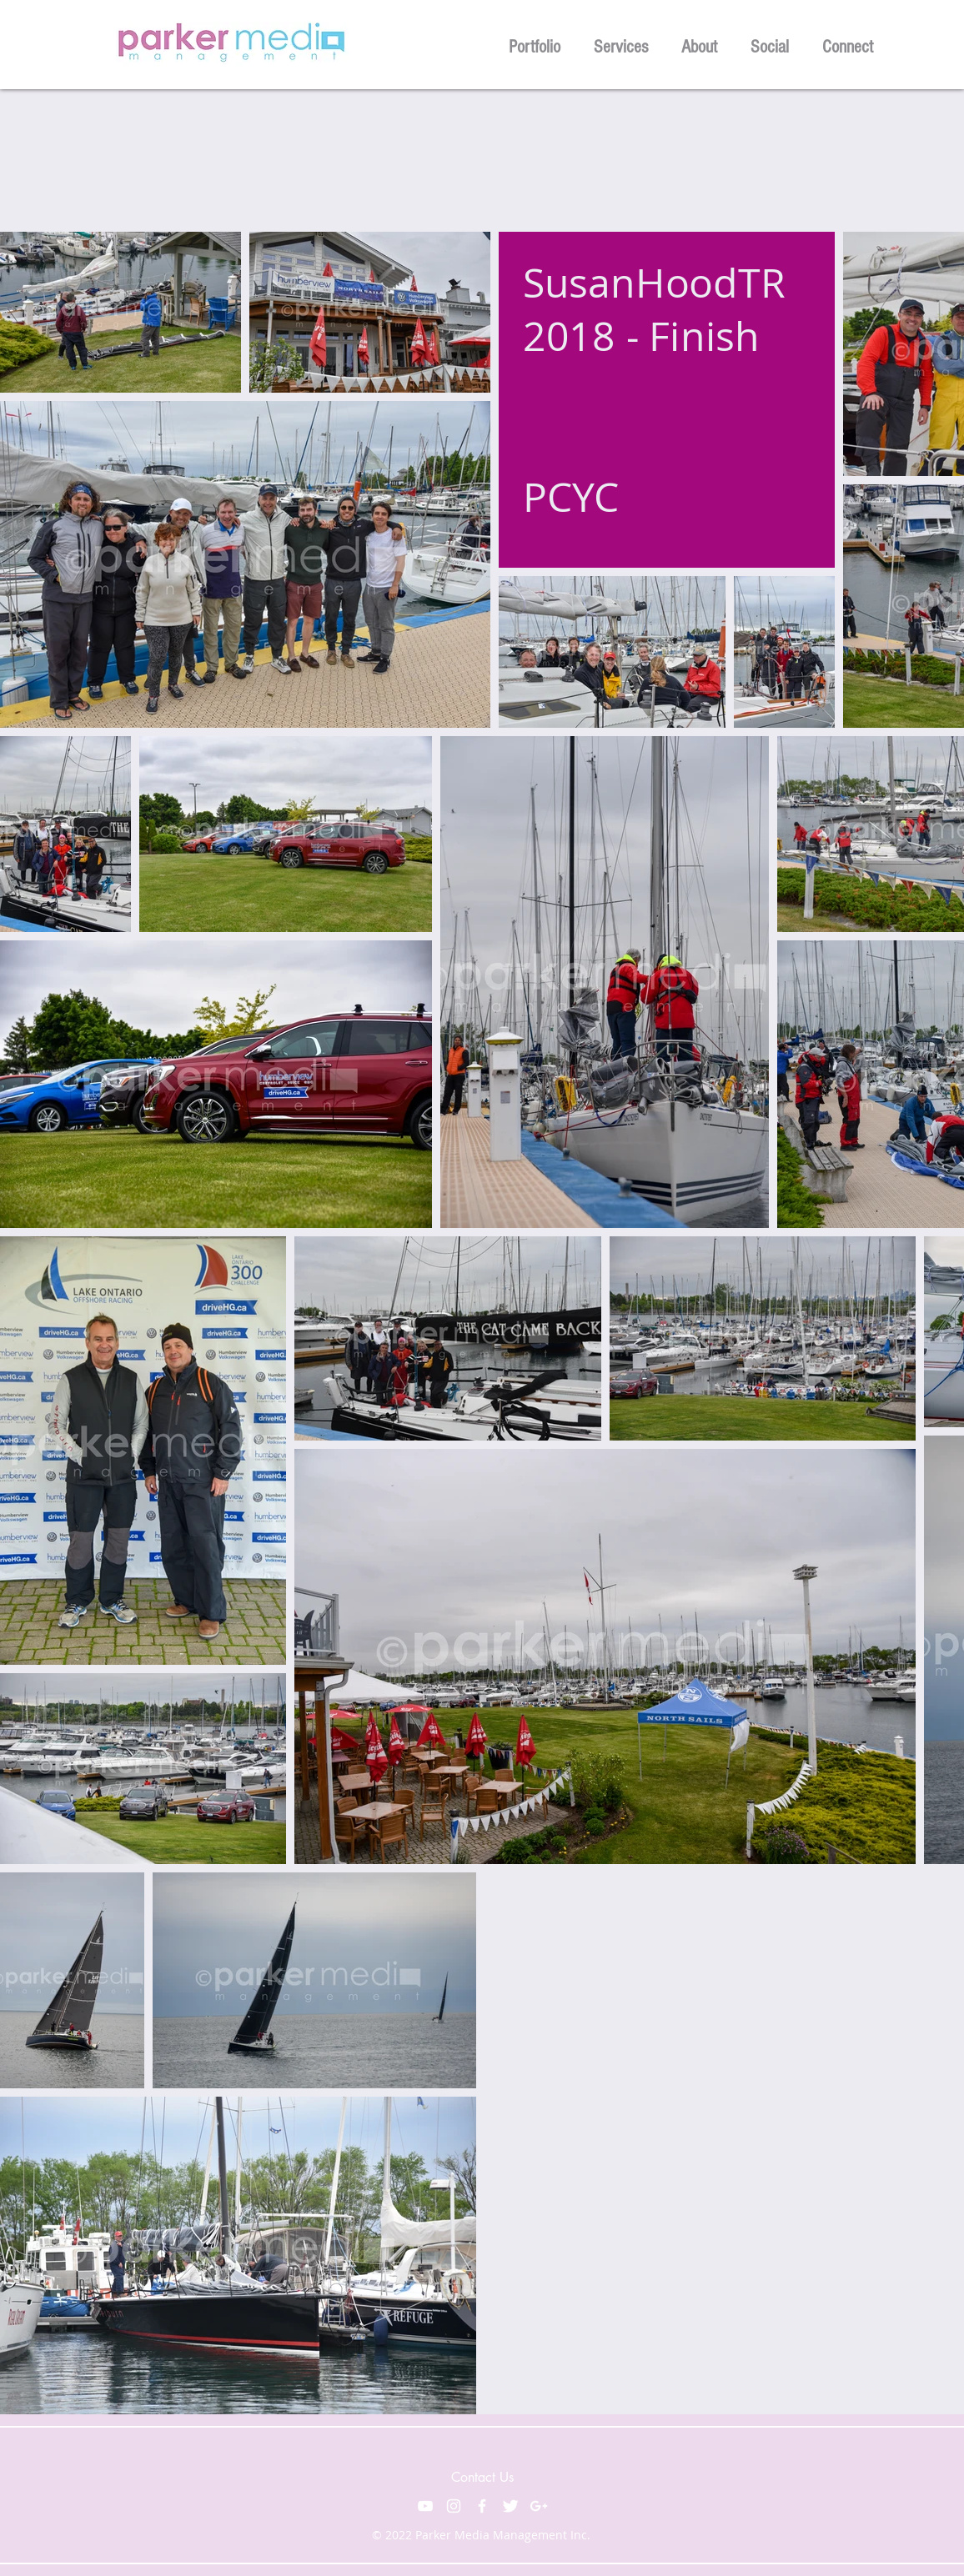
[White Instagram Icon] (453, 2506)
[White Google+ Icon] (539, 2506)
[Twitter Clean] (510, 2506)
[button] (534, 44)
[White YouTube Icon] (425, 2506)
